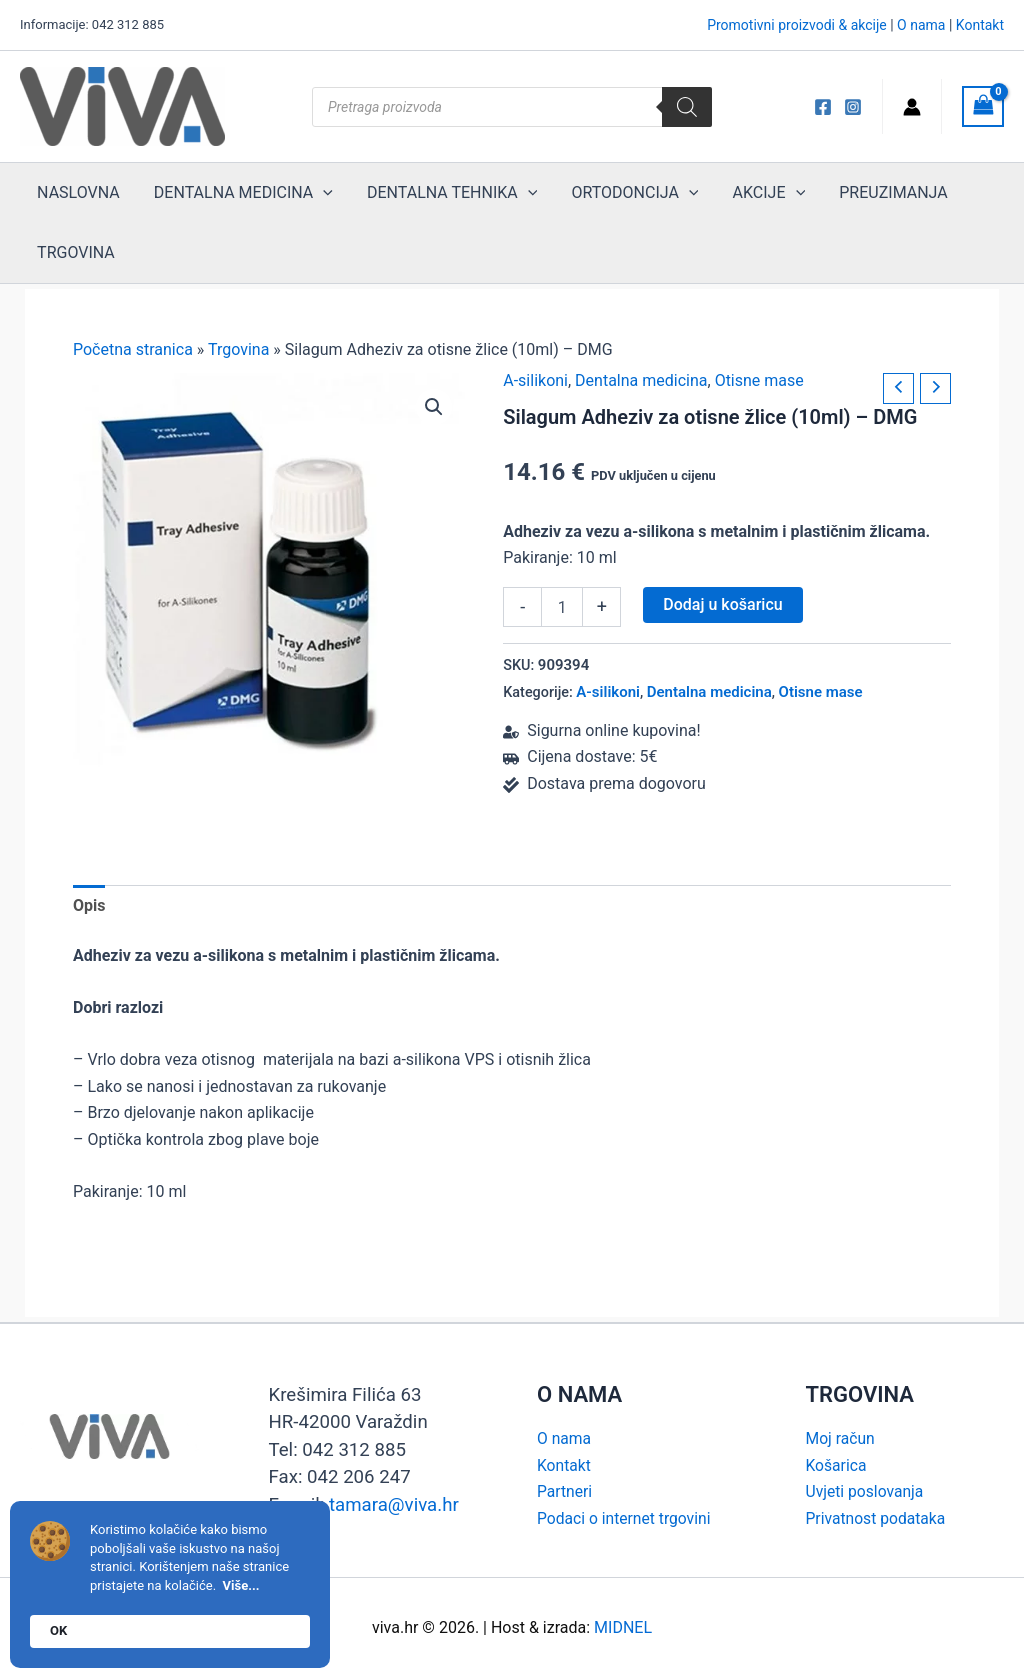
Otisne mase (759, 380)
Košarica (837, 1465)
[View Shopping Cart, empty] (983, 106)
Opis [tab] (89, 905)
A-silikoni (535, 380)
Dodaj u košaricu (722, 604)
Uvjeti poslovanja (866, 1491)
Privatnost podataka (877, 1518)
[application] (317, 193)
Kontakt (980, 25)
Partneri (565, 1491)
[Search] (687, 107)
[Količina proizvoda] (562, 607)
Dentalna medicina (641, 380)
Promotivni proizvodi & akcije (797, 25)
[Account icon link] (912, 107)
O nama (921, 25)
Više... (241, 1585)
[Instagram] (853, 107)
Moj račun (841, 1438)
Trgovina (238, 349)
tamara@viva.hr (394, 1505)
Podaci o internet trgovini (625, 1518)
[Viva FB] (823, 107)
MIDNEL (623, 1627)
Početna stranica (133, 349)
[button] (434, 407)
